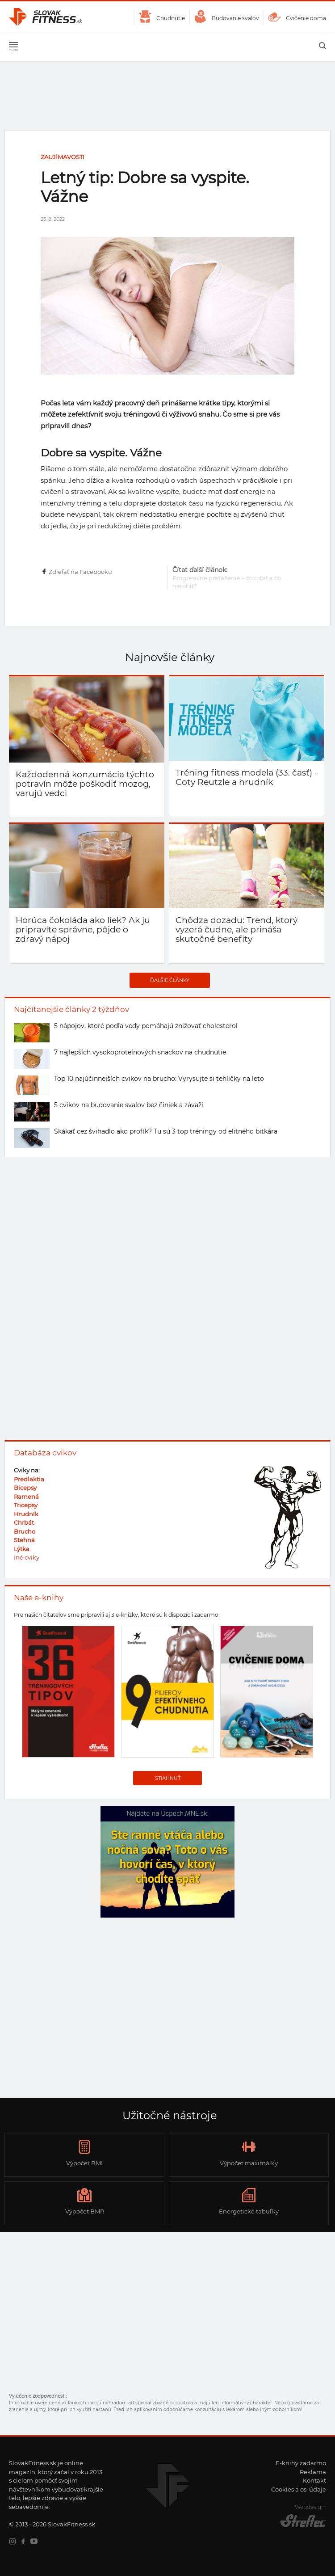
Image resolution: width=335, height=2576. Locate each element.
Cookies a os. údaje (298, 2489)
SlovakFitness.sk (46, 17)
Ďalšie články (169, 980)
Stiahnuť (167, 1778)
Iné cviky (26, 1557)
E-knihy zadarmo (301, 2462)
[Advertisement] (167, 2015)
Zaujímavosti (62, 156)
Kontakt (314, 2480)
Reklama (313, 2471)
